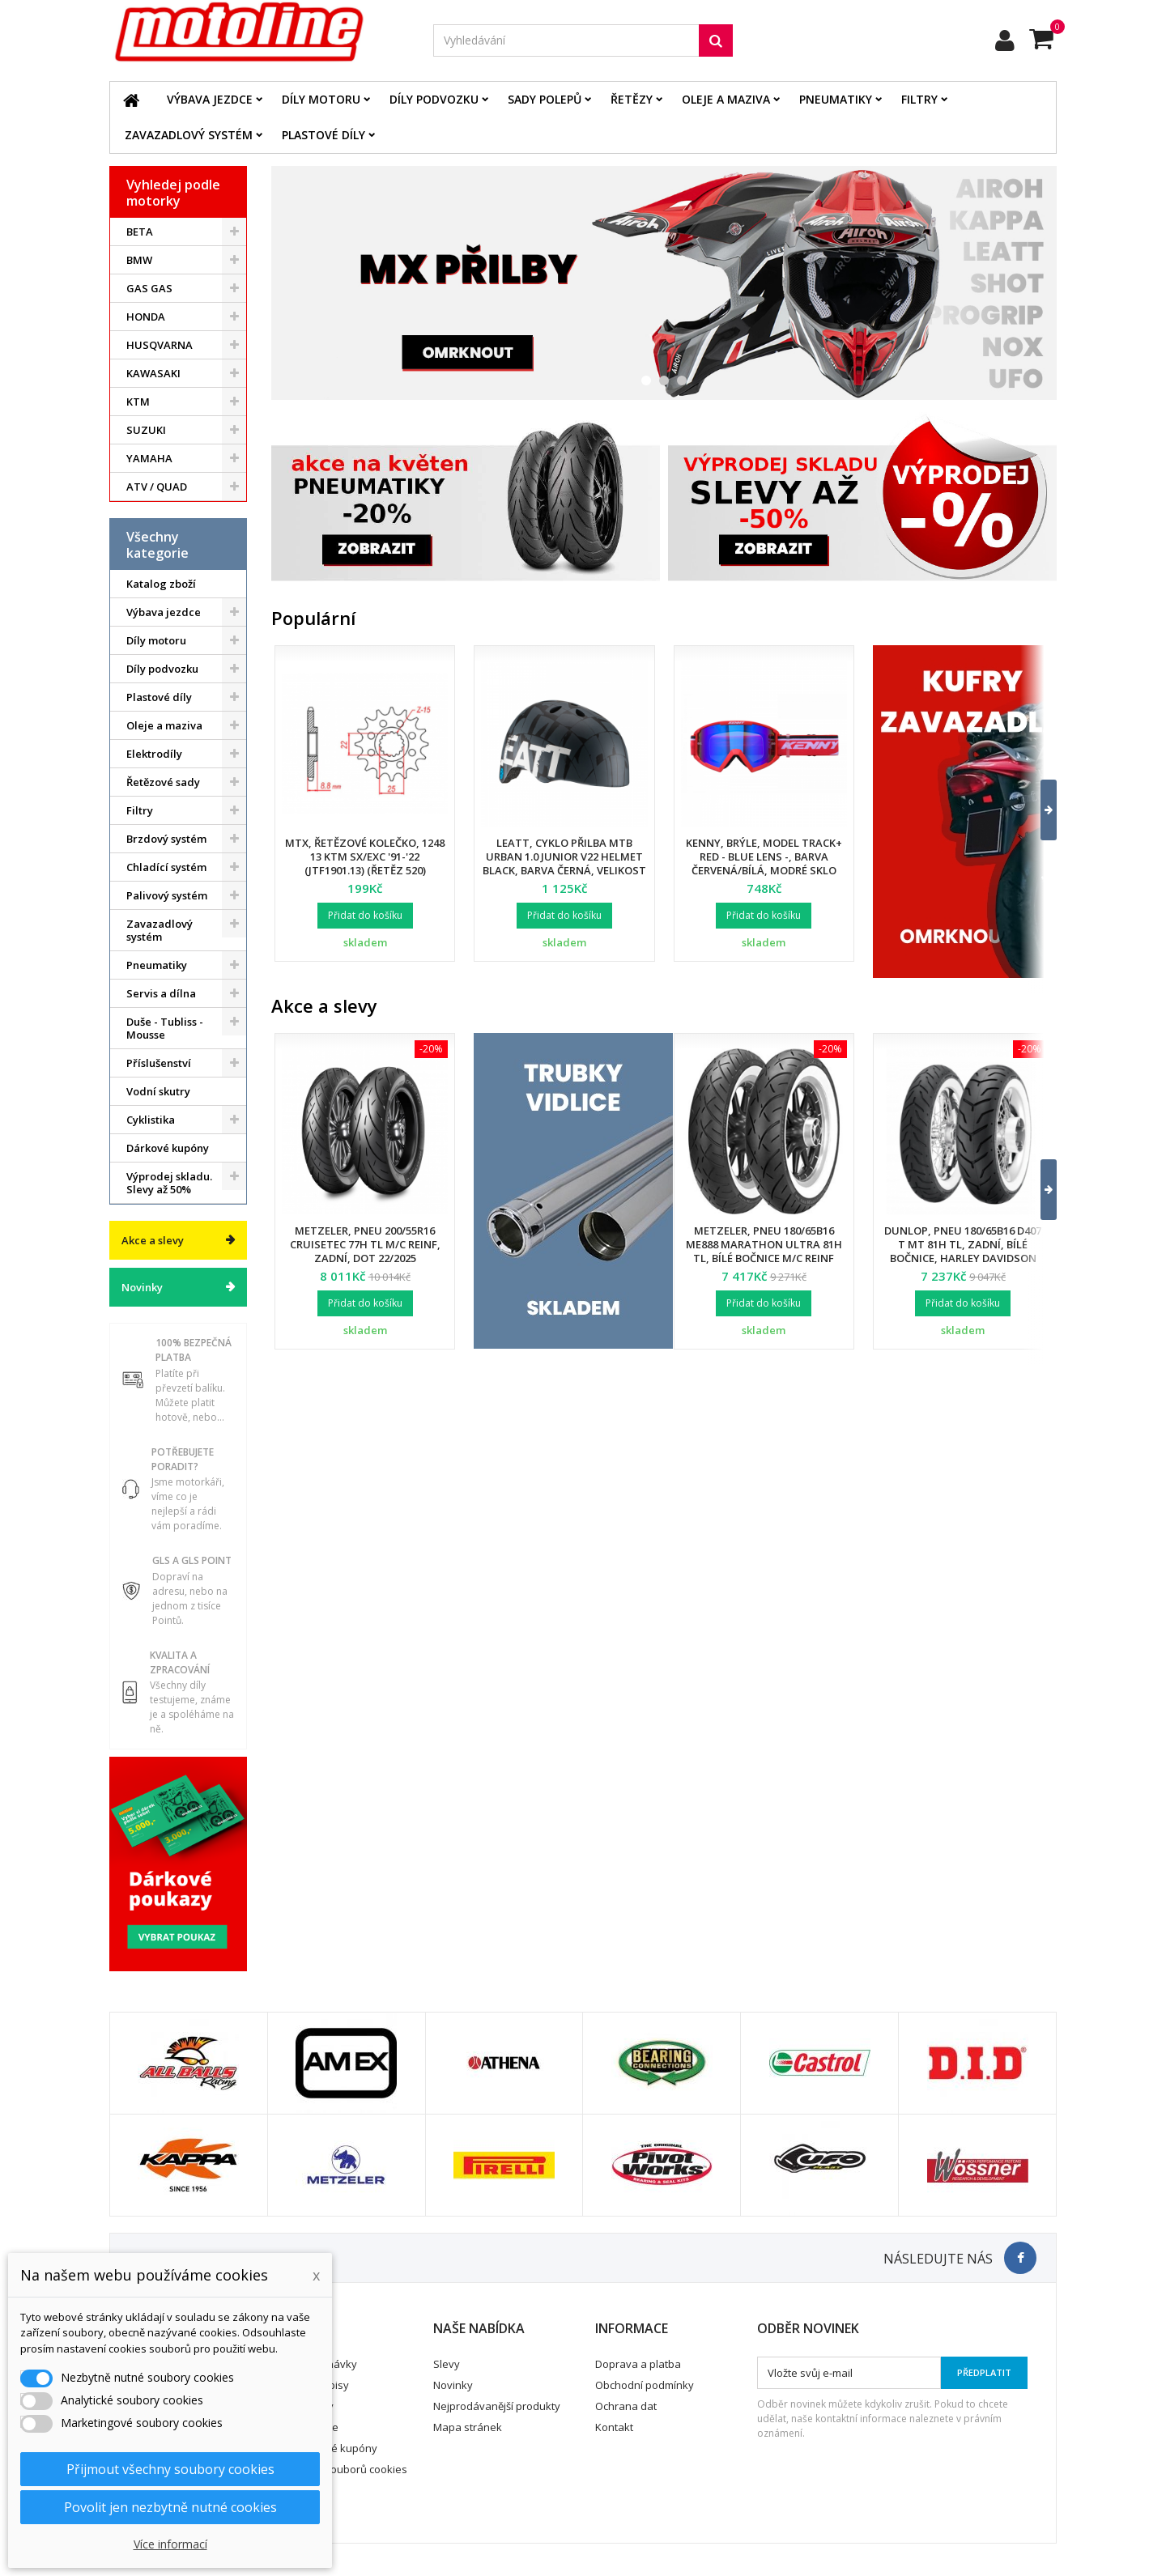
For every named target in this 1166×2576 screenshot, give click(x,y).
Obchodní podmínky (644, 2385)
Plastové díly (323, 134)
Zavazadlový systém (189, 134)
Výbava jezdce (210, 99)
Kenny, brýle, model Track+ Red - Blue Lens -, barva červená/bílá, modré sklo (764, 856)
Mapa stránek (467, 2427)
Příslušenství (158, 1063)
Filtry (919, 99)
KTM (138, 401)
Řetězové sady (163, 782)
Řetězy (632, 99)
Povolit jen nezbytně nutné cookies (170, 2507)
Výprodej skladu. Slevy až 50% (169, 1183)
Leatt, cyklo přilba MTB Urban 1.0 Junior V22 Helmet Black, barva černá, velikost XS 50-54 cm (564, 863)
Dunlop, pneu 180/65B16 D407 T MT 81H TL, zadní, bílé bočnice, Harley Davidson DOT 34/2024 (962, 1251)
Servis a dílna (161, 993)
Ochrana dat (626, 2406)
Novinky (142, 1287)
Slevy (446, 2364)
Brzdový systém (166, 838)
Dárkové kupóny (167, 1148)
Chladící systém (166, 867)
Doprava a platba (638, 2364)
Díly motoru (321, 99)
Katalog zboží (161, 583)
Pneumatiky (835, 99)
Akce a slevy (152, 1240)
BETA (139, 231)
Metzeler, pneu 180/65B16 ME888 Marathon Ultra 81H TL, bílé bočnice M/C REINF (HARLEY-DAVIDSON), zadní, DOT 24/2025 (764, 1258)
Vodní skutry (158, 1091)
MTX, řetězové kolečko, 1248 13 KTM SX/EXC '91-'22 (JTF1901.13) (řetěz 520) (365, 856)
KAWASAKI (153, 373)
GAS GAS (149, 288)
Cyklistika (150, 1119)
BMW (139, 260)
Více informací (170, 2544)
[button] (1038, 810)
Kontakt (614, 2427)
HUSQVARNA (159, 345)
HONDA (145, 316)
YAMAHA (149, 458)
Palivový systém (166, 895)
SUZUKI (146, 430)
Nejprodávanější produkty (496, 2406)
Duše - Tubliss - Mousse (164, 1028)
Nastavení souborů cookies (339, 2469)
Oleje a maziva (726, 99)
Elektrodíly (154, 753)
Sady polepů (544, 99)
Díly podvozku (434, 99)
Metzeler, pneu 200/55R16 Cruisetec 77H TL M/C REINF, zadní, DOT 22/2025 (365, 1244)
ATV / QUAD (156, 486)
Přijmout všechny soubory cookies (170, 2469)
